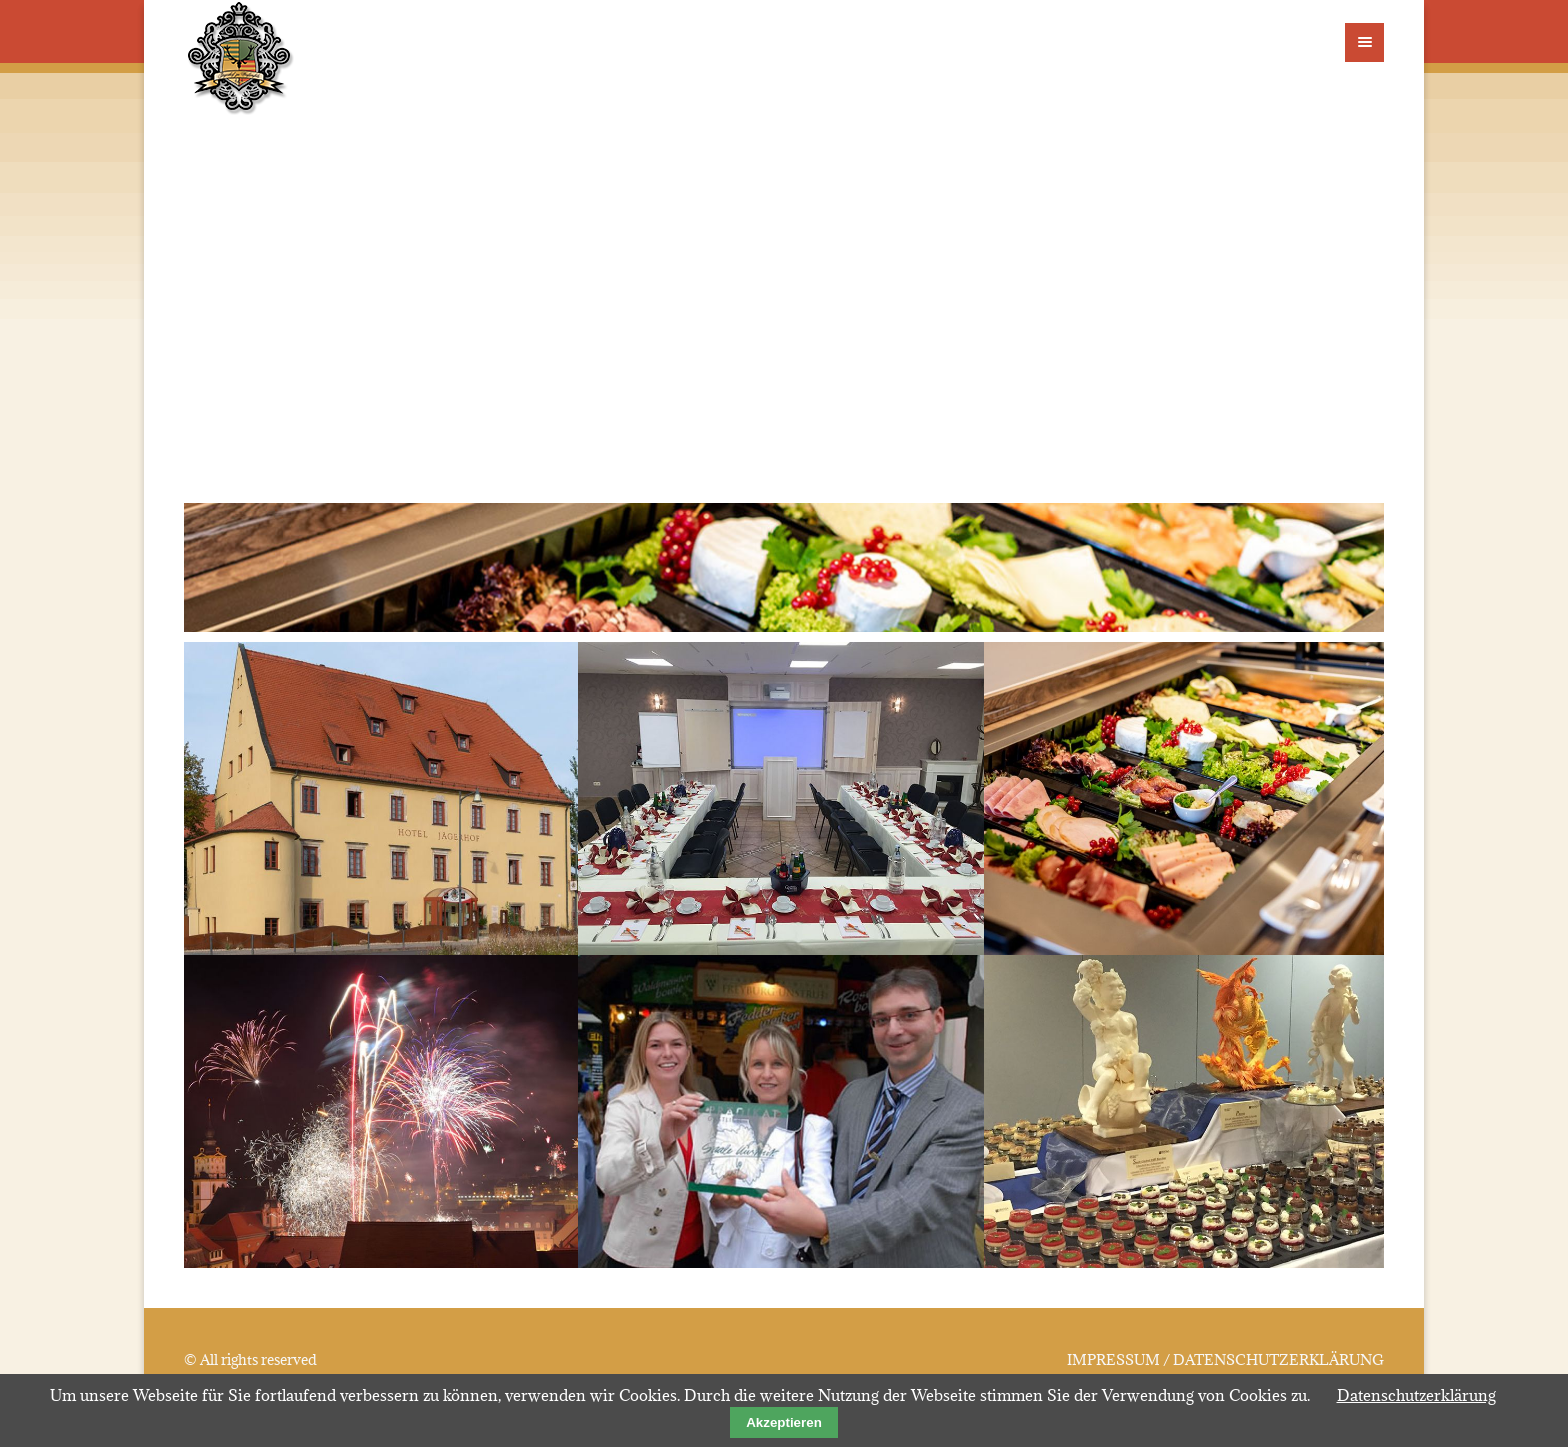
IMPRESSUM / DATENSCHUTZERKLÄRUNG (1225, 1360)
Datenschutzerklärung (1416, 1395)
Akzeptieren (784, 1422)
